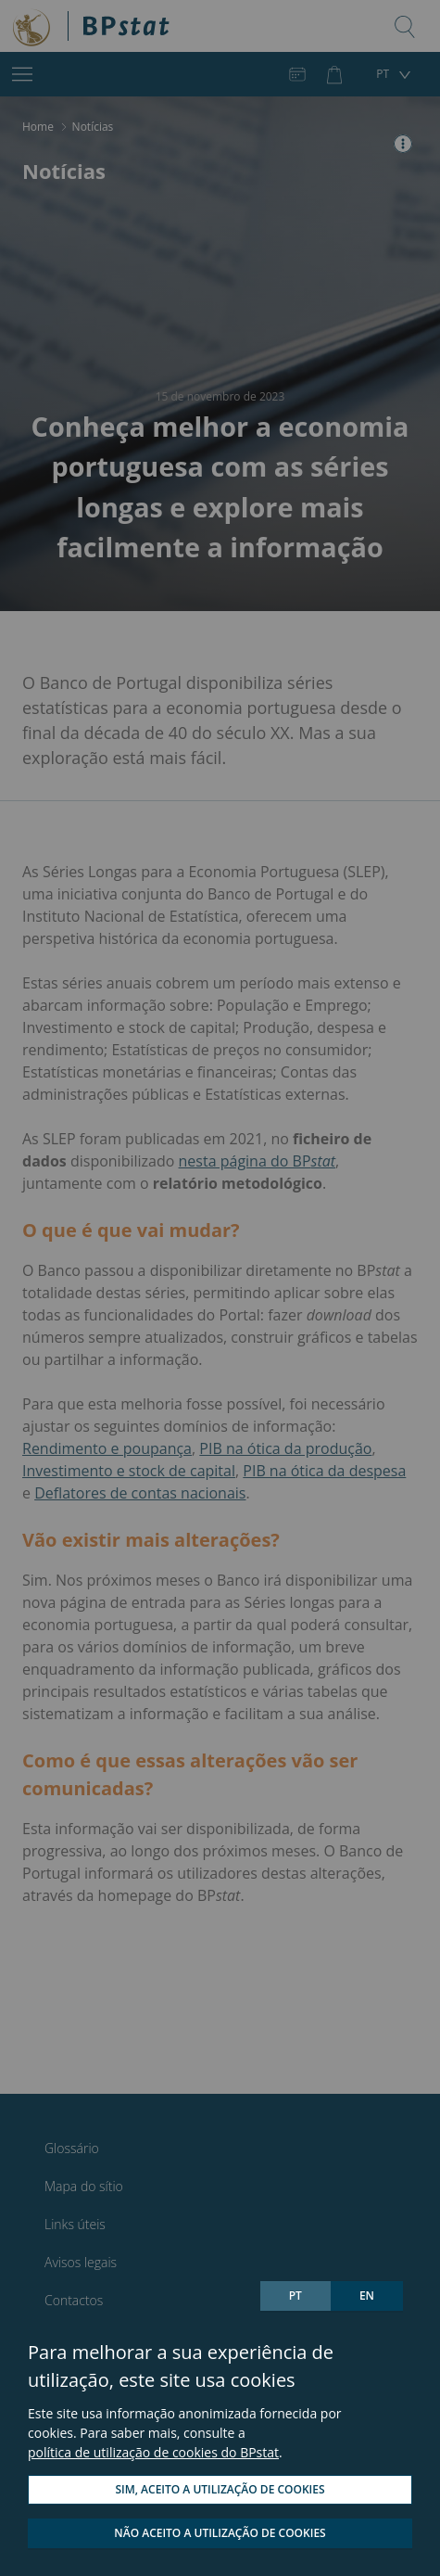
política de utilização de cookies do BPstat (153, 2452)
